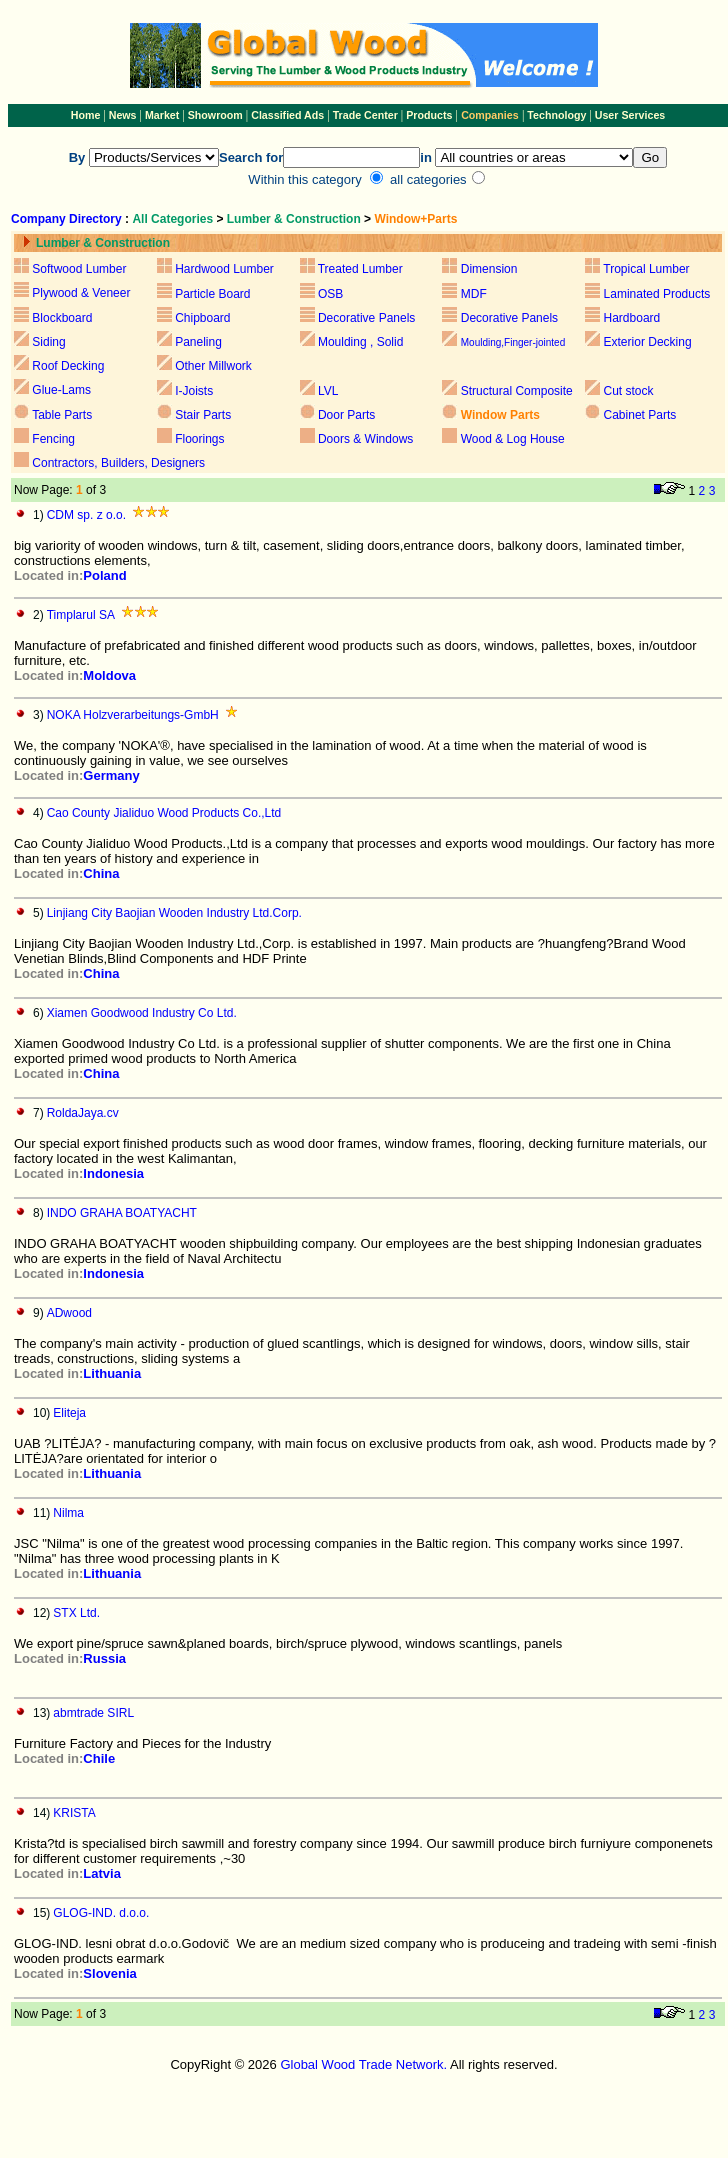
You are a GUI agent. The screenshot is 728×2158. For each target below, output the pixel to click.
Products (430, 115)
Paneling (198, 342)
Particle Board (212, 294)
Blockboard (62, 318)
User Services (630, 115)
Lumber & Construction (294, 219)
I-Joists (194, 391)
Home (86, 115)
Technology (556, 115)
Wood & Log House (513, 439)
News (121, 115)
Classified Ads (287, 115)
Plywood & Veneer (81, 293)
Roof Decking (68, 366)
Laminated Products (657, 294)
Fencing (53, 439)
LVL (327, 391)
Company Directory (66, 219)
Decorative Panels (366, 318)
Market (162, 115)
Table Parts (62, 415)
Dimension (489, 269)
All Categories (174, 219)
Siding (48, 342)
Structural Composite (517, 391)
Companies (489, 115)
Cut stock (629, 391)
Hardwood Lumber (224, 269)
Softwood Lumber (79, 269)
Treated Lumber (360, 269)
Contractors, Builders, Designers (118, 463)
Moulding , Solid (360, 342)
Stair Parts (203, 415)
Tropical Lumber (646, 269)
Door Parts (346, 415)
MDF (474, 294)
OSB (330, 294)
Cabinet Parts (640, 415)
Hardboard (632, 318)
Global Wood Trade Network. (363, 2064)
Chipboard (202, 318)
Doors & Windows (365, 439)
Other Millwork (213, 366)
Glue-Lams (61, 390)
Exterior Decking (648, 342)
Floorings (199, 439)
